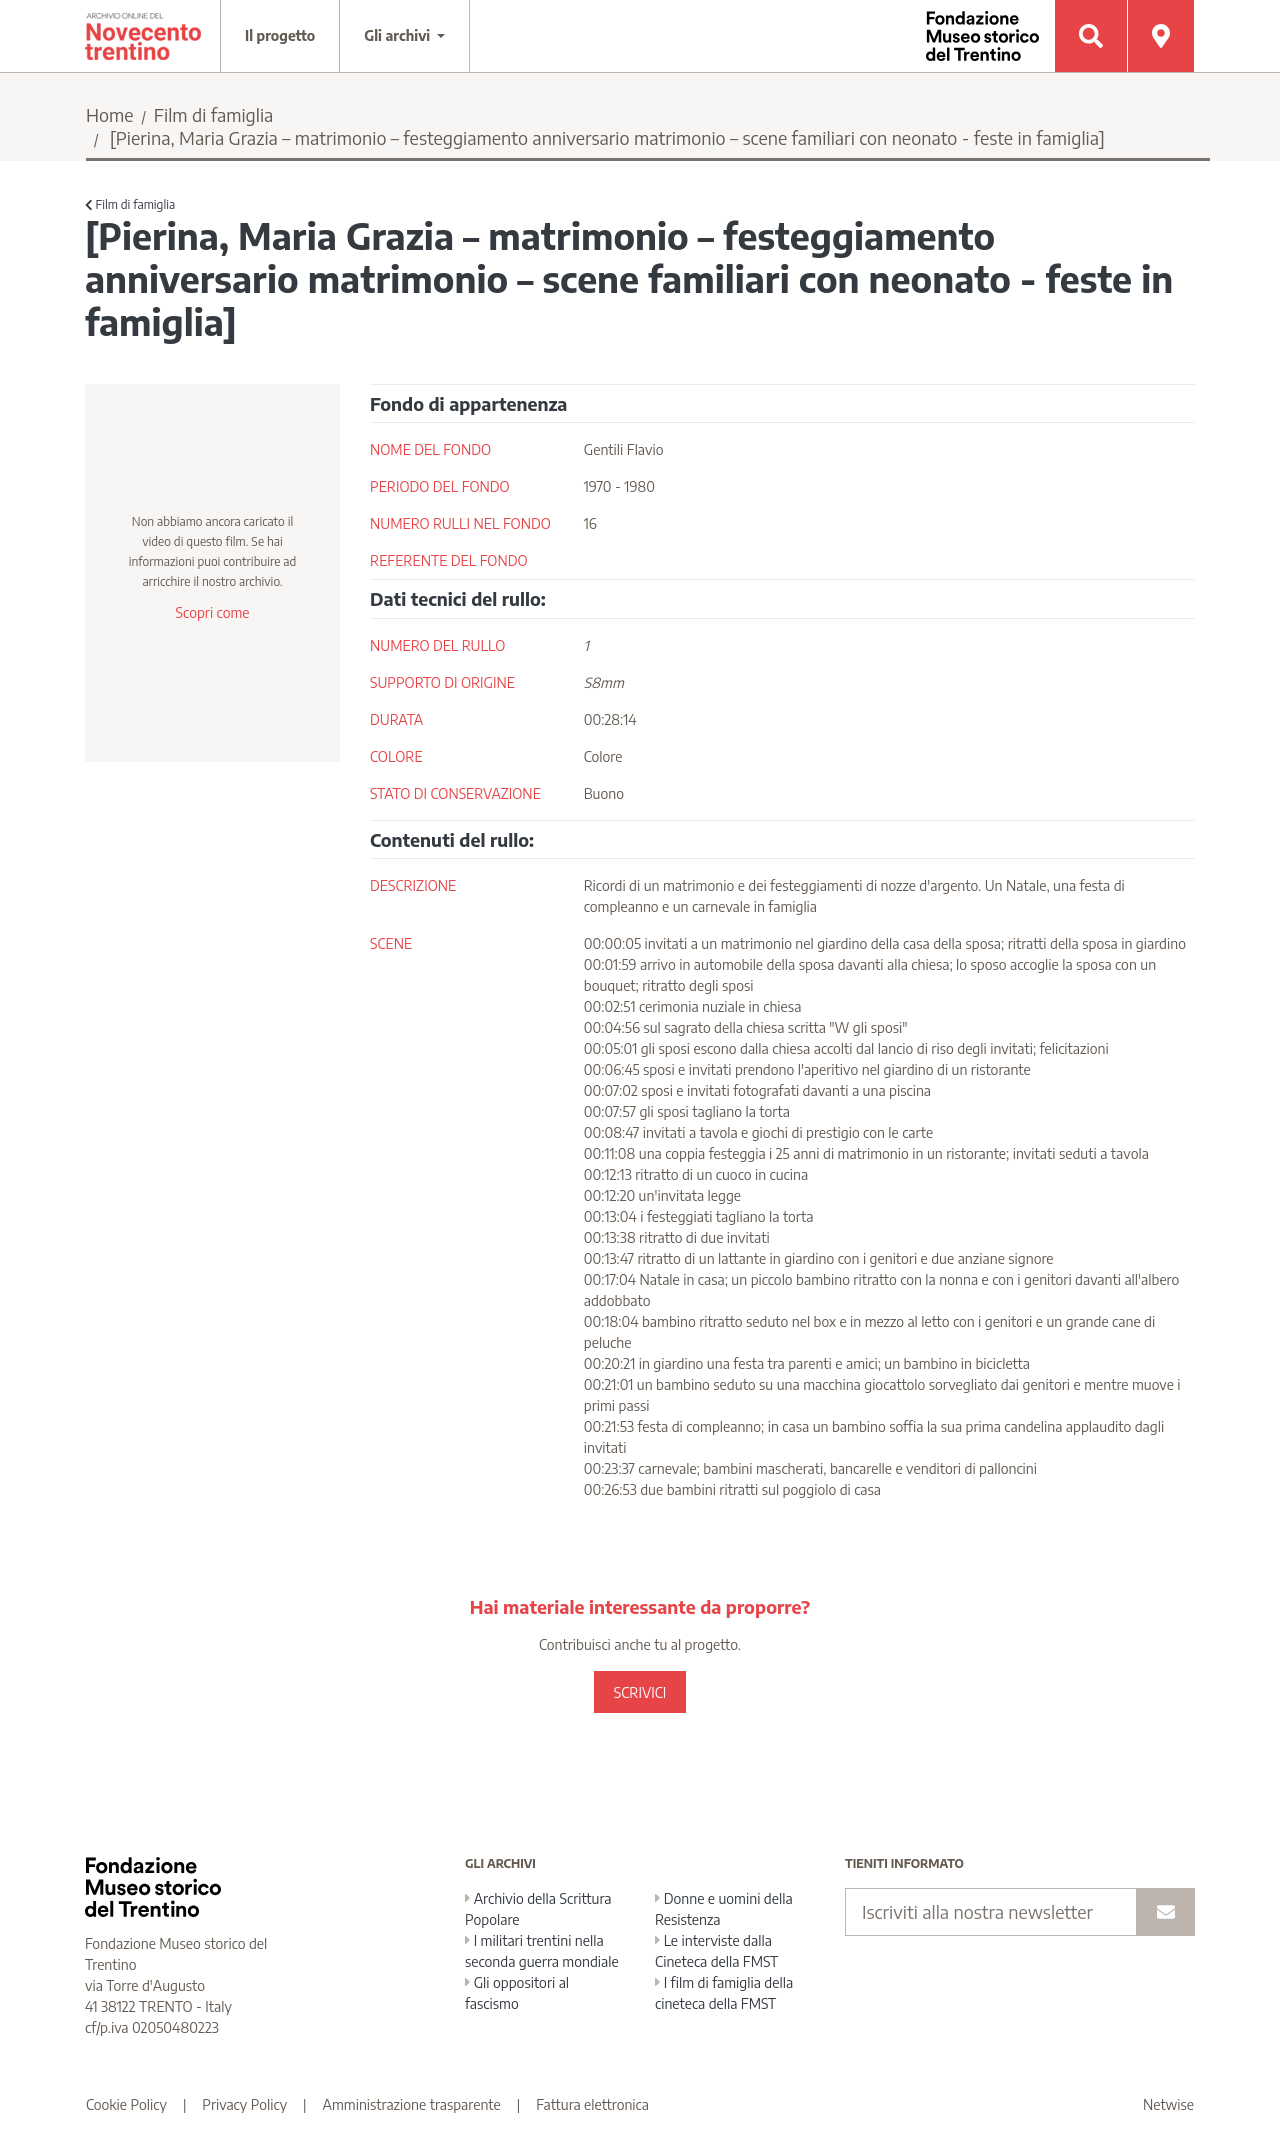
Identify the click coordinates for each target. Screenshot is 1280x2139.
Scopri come (212, 612)
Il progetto (280, 35)
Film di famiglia (214, 114)
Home (110, 114)
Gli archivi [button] (399, 35)
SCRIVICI (640, 1692)
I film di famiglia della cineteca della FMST (724, 1993)
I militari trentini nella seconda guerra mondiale (542, 1951)
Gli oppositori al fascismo (517, 1993)
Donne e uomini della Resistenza (724, 1909)
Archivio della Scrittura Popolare (538, 1909)
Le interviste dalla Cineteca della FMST (716, 1951)
